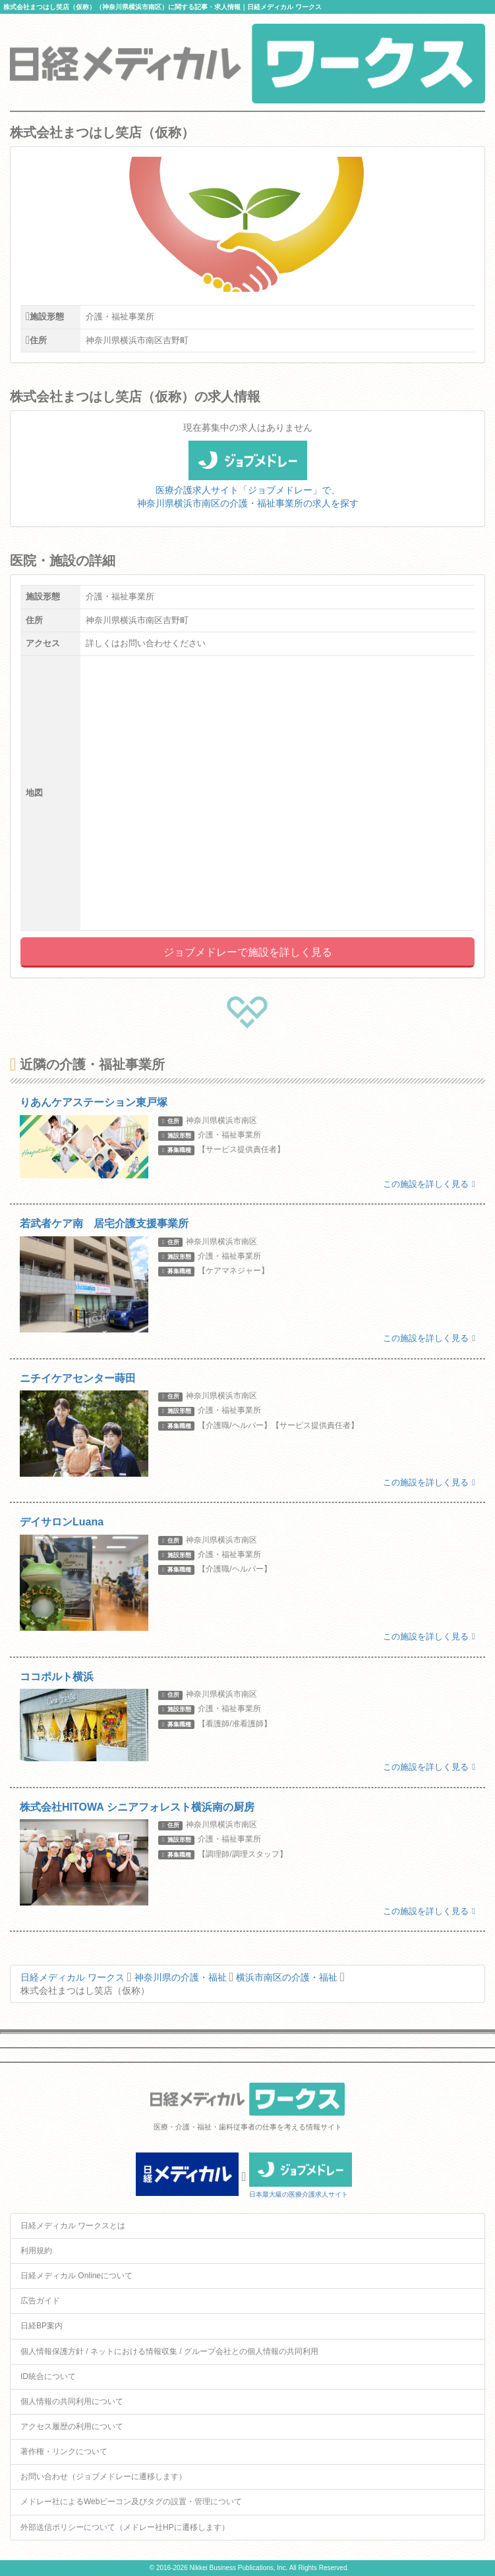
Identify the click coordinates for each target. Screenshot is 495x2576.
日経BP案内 (41, 2325)
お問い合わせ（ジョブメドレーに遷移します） (103, 2476)
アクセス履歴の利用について (71, 2426)
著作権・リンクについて (63, 2451)
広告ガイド (40, 2300)
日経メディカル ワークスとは (72, 2225)
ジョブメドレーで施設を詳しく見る (247, 952)
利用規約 (36, 2250)
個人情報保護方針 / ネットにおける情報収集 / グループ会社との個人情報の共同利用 (169, 2351)
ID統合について (48, 2376)
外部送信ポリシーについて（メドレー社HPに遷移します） (124, 2527)
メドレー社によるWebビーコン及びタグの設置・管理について (131, 2501)
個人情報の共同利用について (71, 2401)
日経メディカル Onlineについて (76, 2275)
